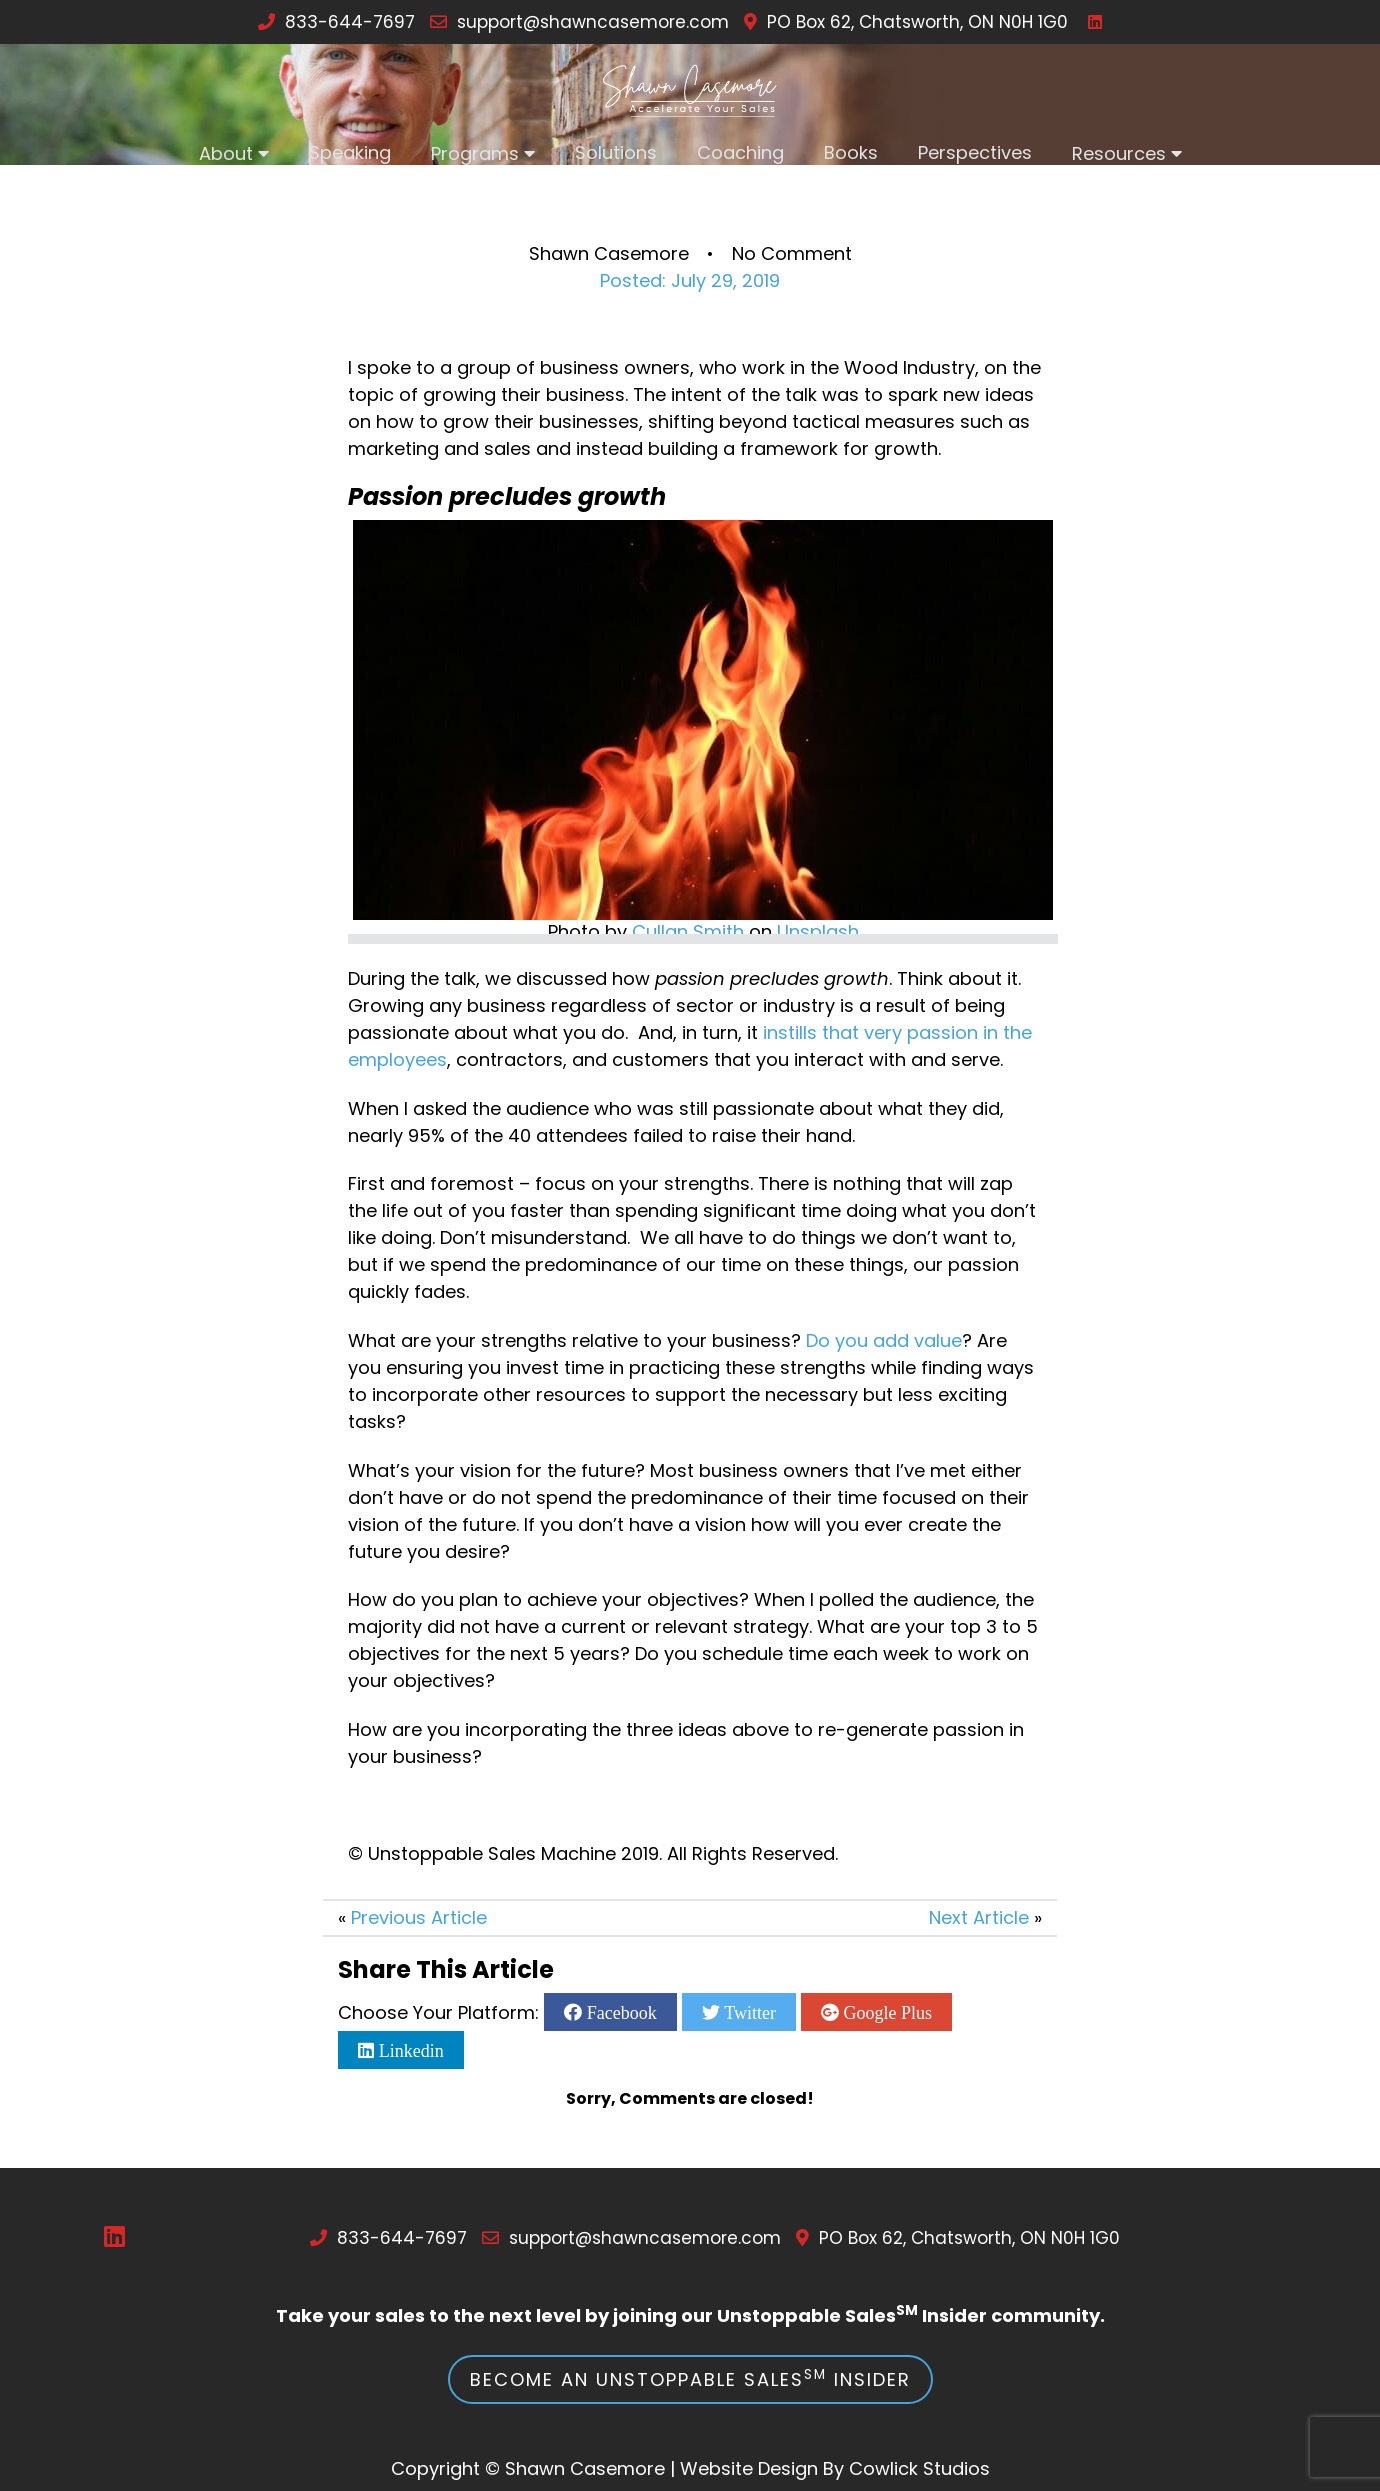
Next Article (979, 1917)
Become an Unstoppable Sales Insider (690, 2378)
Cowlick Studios (919, 2468)
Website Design (749, 2468)
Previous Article (419, 1917)
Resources (1119, 153)
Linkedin (409, 2050)
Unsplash (818, 931)
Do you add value (884, 1340)
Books (851, 152)
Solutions (616, 152)
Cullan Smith (688, 931)
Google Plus (885, 2012)
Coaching (740, 152)
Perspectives (975, 152)
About (226, 153)
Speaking (350, 152)
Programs (475, 153)
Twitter (748, 2012)
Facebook (619, 2012)
